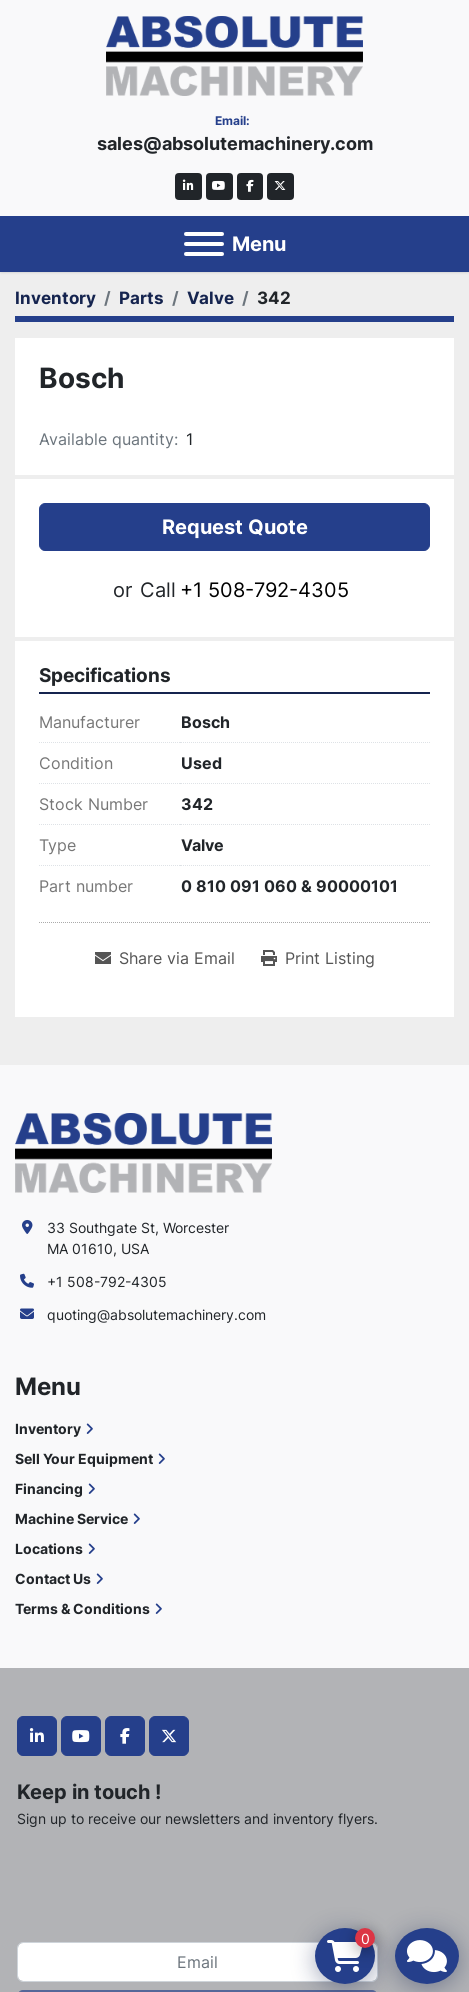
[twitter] (280, 186)
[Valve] (210, 298)
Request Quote (235, 527)
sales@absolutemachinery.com (235, 143)
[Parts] (141, 298)
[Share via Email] (165, 958)
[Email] (197, 1962)
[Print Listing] (318, 958)
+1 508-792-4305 (264, 590)
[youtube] (219, 186)
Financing (49, 1488)
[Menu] (204, 244)
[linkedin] (188, 186)
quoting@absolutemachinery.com (156, 1314)
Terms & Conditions (82, 1608)
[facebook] (250, 186)
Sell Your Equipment (84, 1458)
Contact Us (53, 1578)
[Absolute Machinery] (143, 1151)
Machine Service (71, 1518)
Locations (49, 1548)
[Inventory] (55, 298)
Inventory (48, 1428)
